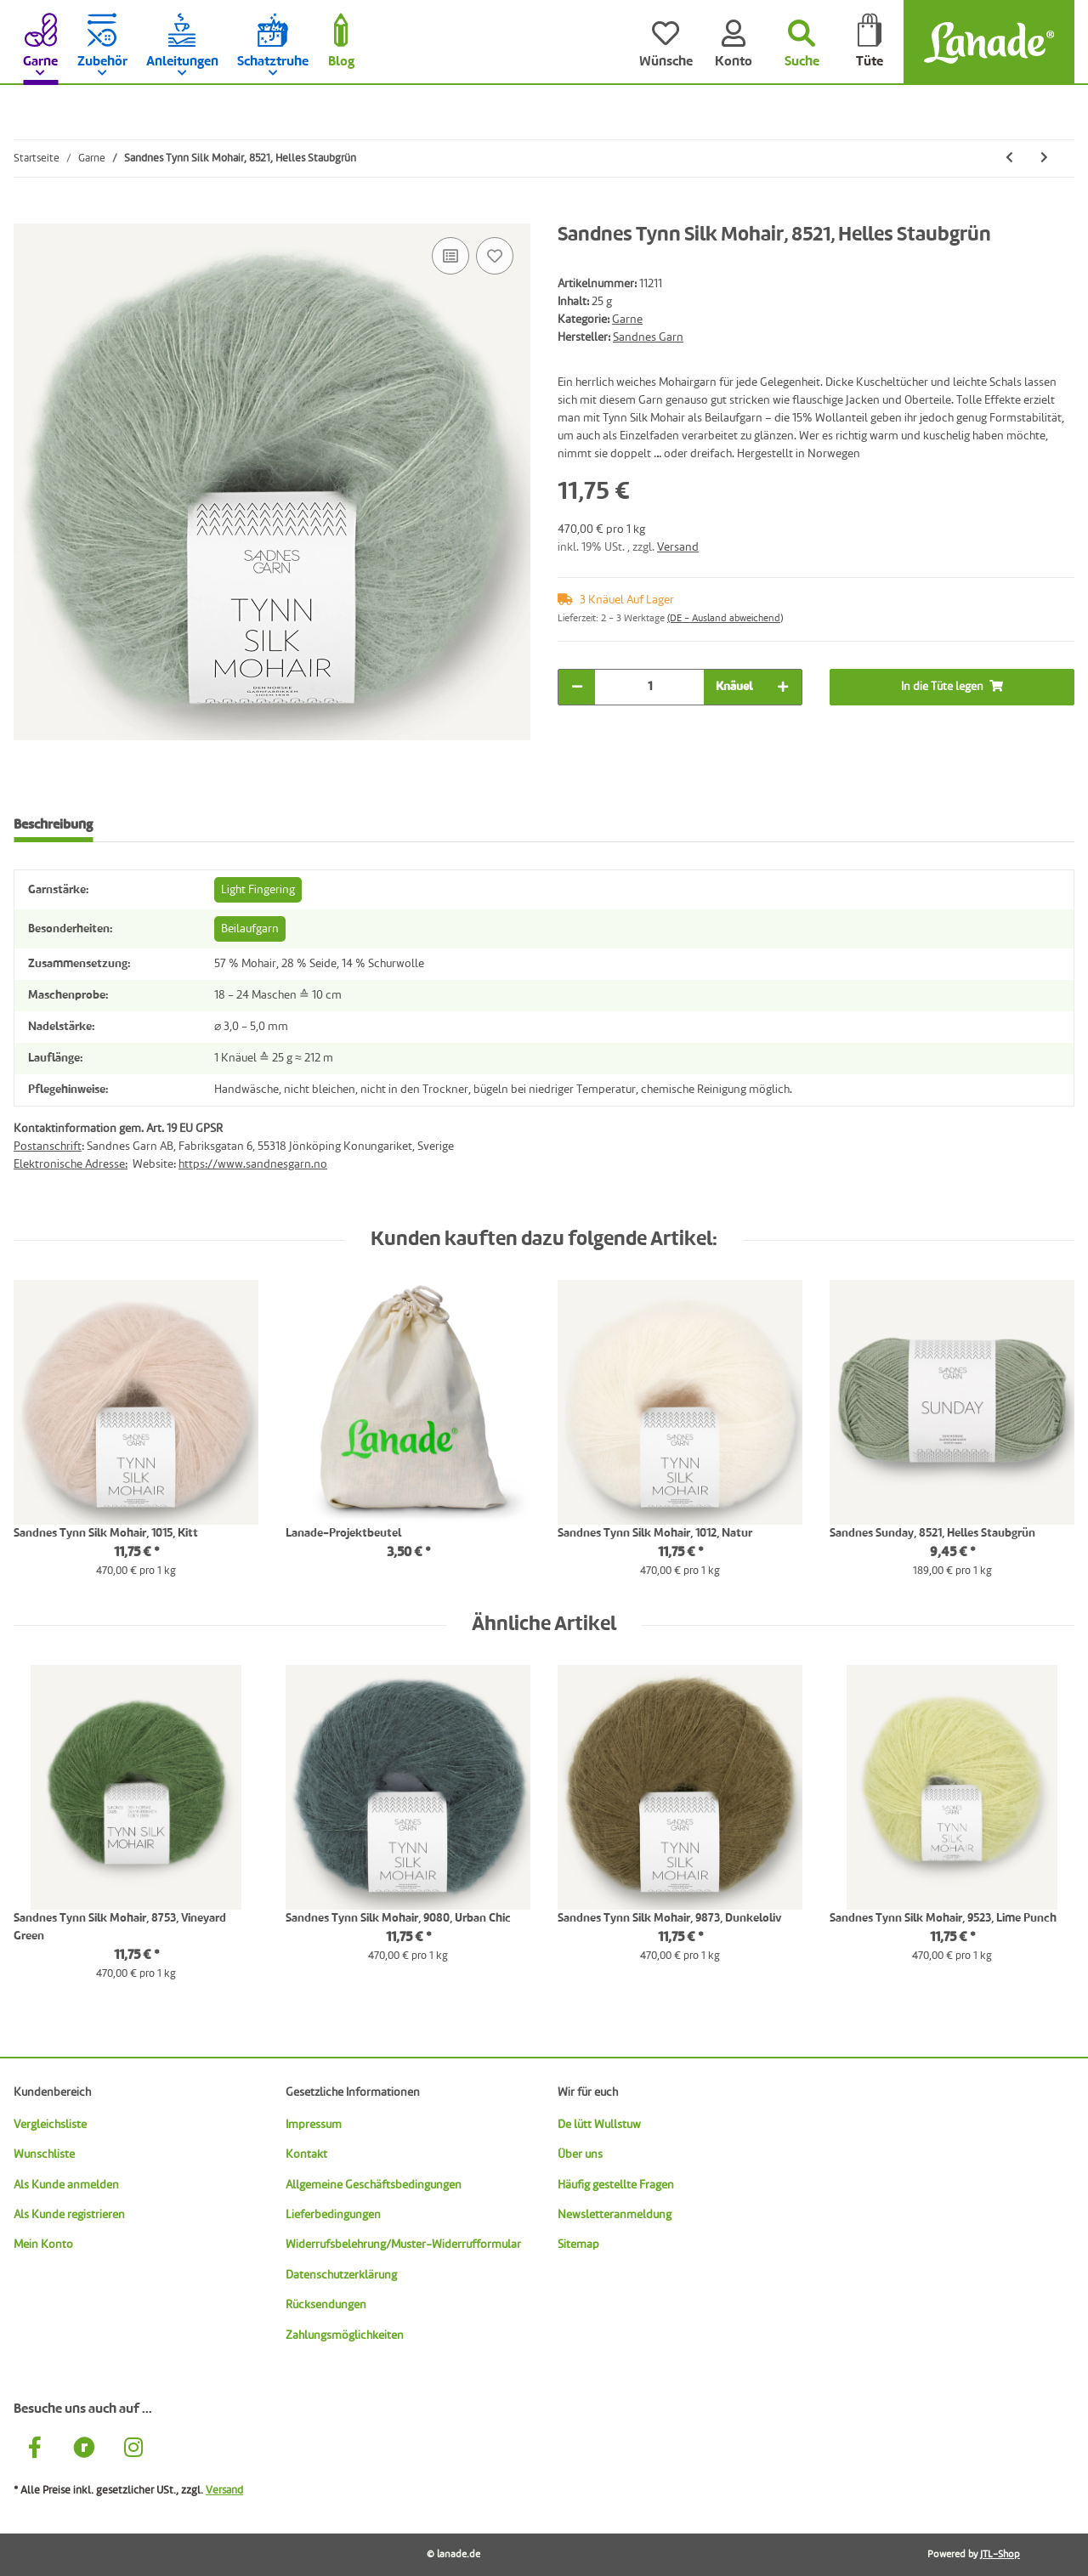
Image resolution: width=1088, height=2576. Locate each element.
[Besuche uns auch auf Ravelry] (84, 2450)
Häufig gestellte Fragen (616, 2185)
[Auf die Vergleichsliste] (450, 256)
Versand (678, 547)
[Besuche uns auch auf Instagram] (133, 2450)
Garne (627, 320)
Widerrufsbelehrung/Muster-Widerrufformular (403, 2244)
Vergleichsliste (50, 2125)
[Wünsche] (665, 42)
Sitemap (578, 2244)
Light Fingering (258, 890)
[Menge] (649, 687)
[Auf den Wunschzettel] (494, 256)
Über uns (580, 2154)
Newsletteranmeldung (615, 2215)
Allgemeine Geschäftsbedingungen (374, 2185)
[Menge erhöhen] (783, 687)
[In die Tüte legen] (27, 214)
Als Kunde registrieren (69, 2215)
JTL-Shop (1000, 2555)
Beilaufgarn (250, 929)
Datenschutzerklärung (341, 2275)
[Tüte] (869, 42)
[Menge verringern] (577, 687)
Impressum (314, 2125)
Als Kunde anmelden (66, 2185)
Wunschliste (44, 2154)
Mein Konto (43, 2244)
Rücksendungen (326, 2305)
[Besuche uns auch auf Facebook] (35, 2450)
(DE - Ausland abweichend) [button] (725, 619)
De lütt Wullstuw (599, 2125)
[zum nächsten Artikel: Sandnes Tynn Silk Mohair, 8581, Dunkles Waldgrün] (1044, 158)
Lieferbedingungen (333, 2215)
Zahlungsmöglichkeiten (345, 2335)
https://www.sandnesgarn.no (252, 1164)
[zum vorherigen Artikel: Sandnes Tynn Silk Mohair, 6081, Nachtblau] (1009, 158)
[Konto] (733, 42)
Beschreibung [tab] (53, 825)
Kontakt (306, 2154)
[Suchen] (801, 42)
